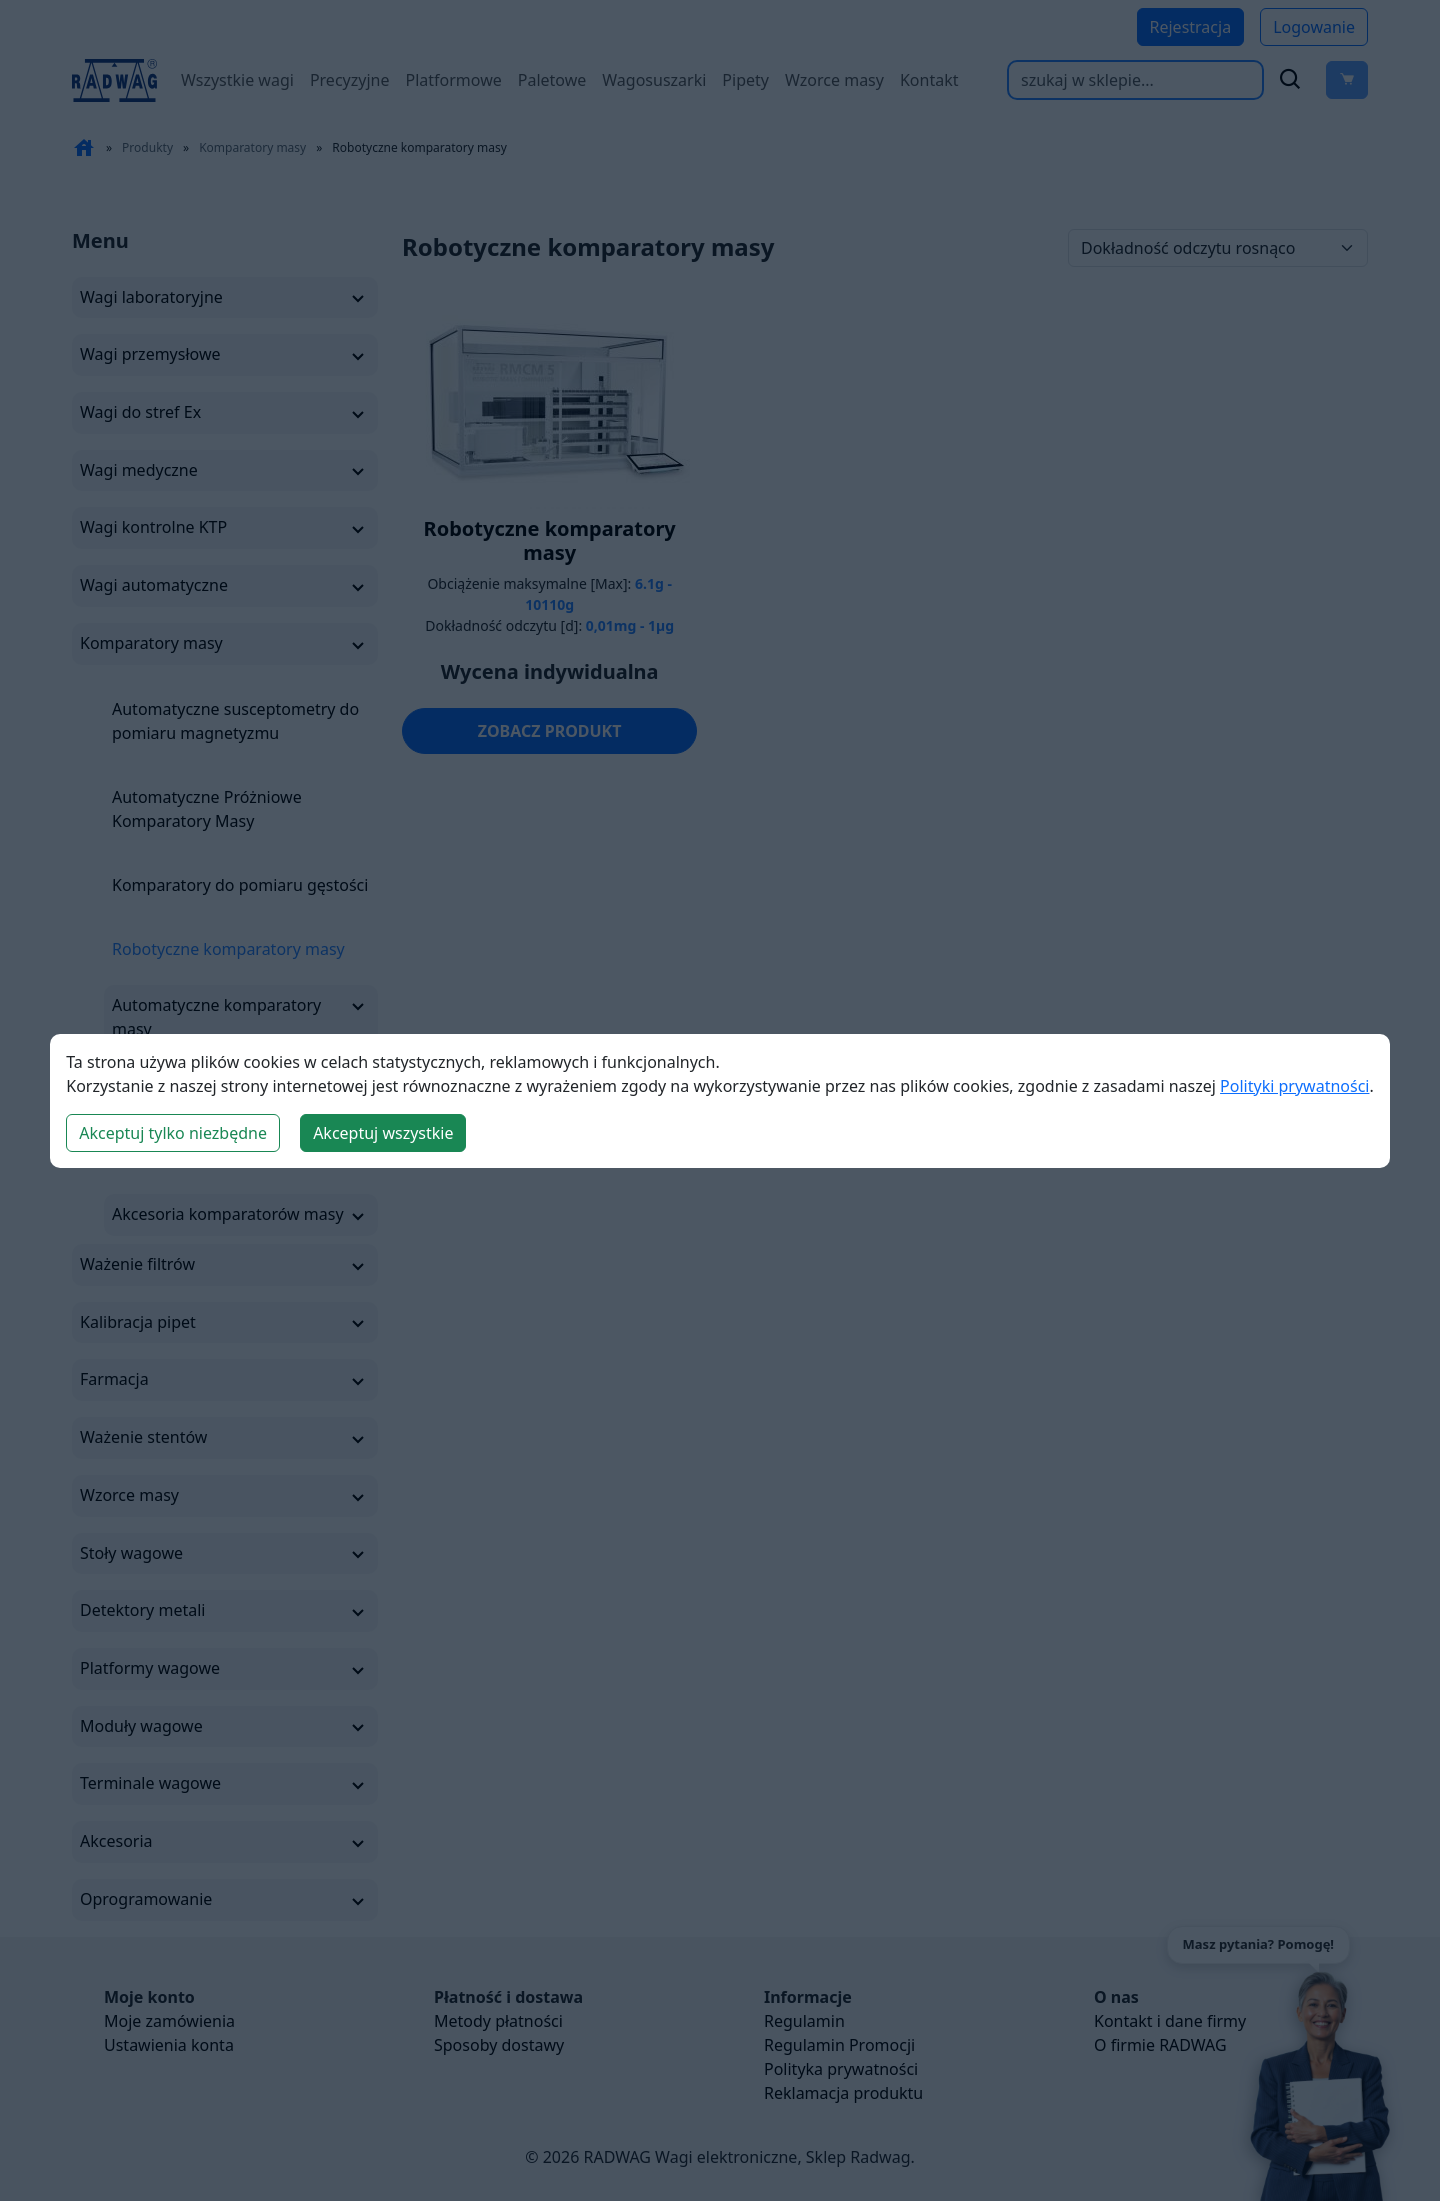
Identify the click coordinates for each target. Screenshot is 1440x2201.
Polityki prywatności (1294, 1086)
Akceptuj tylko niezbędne (173, 1133)
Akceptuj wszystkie (383, 1133)
